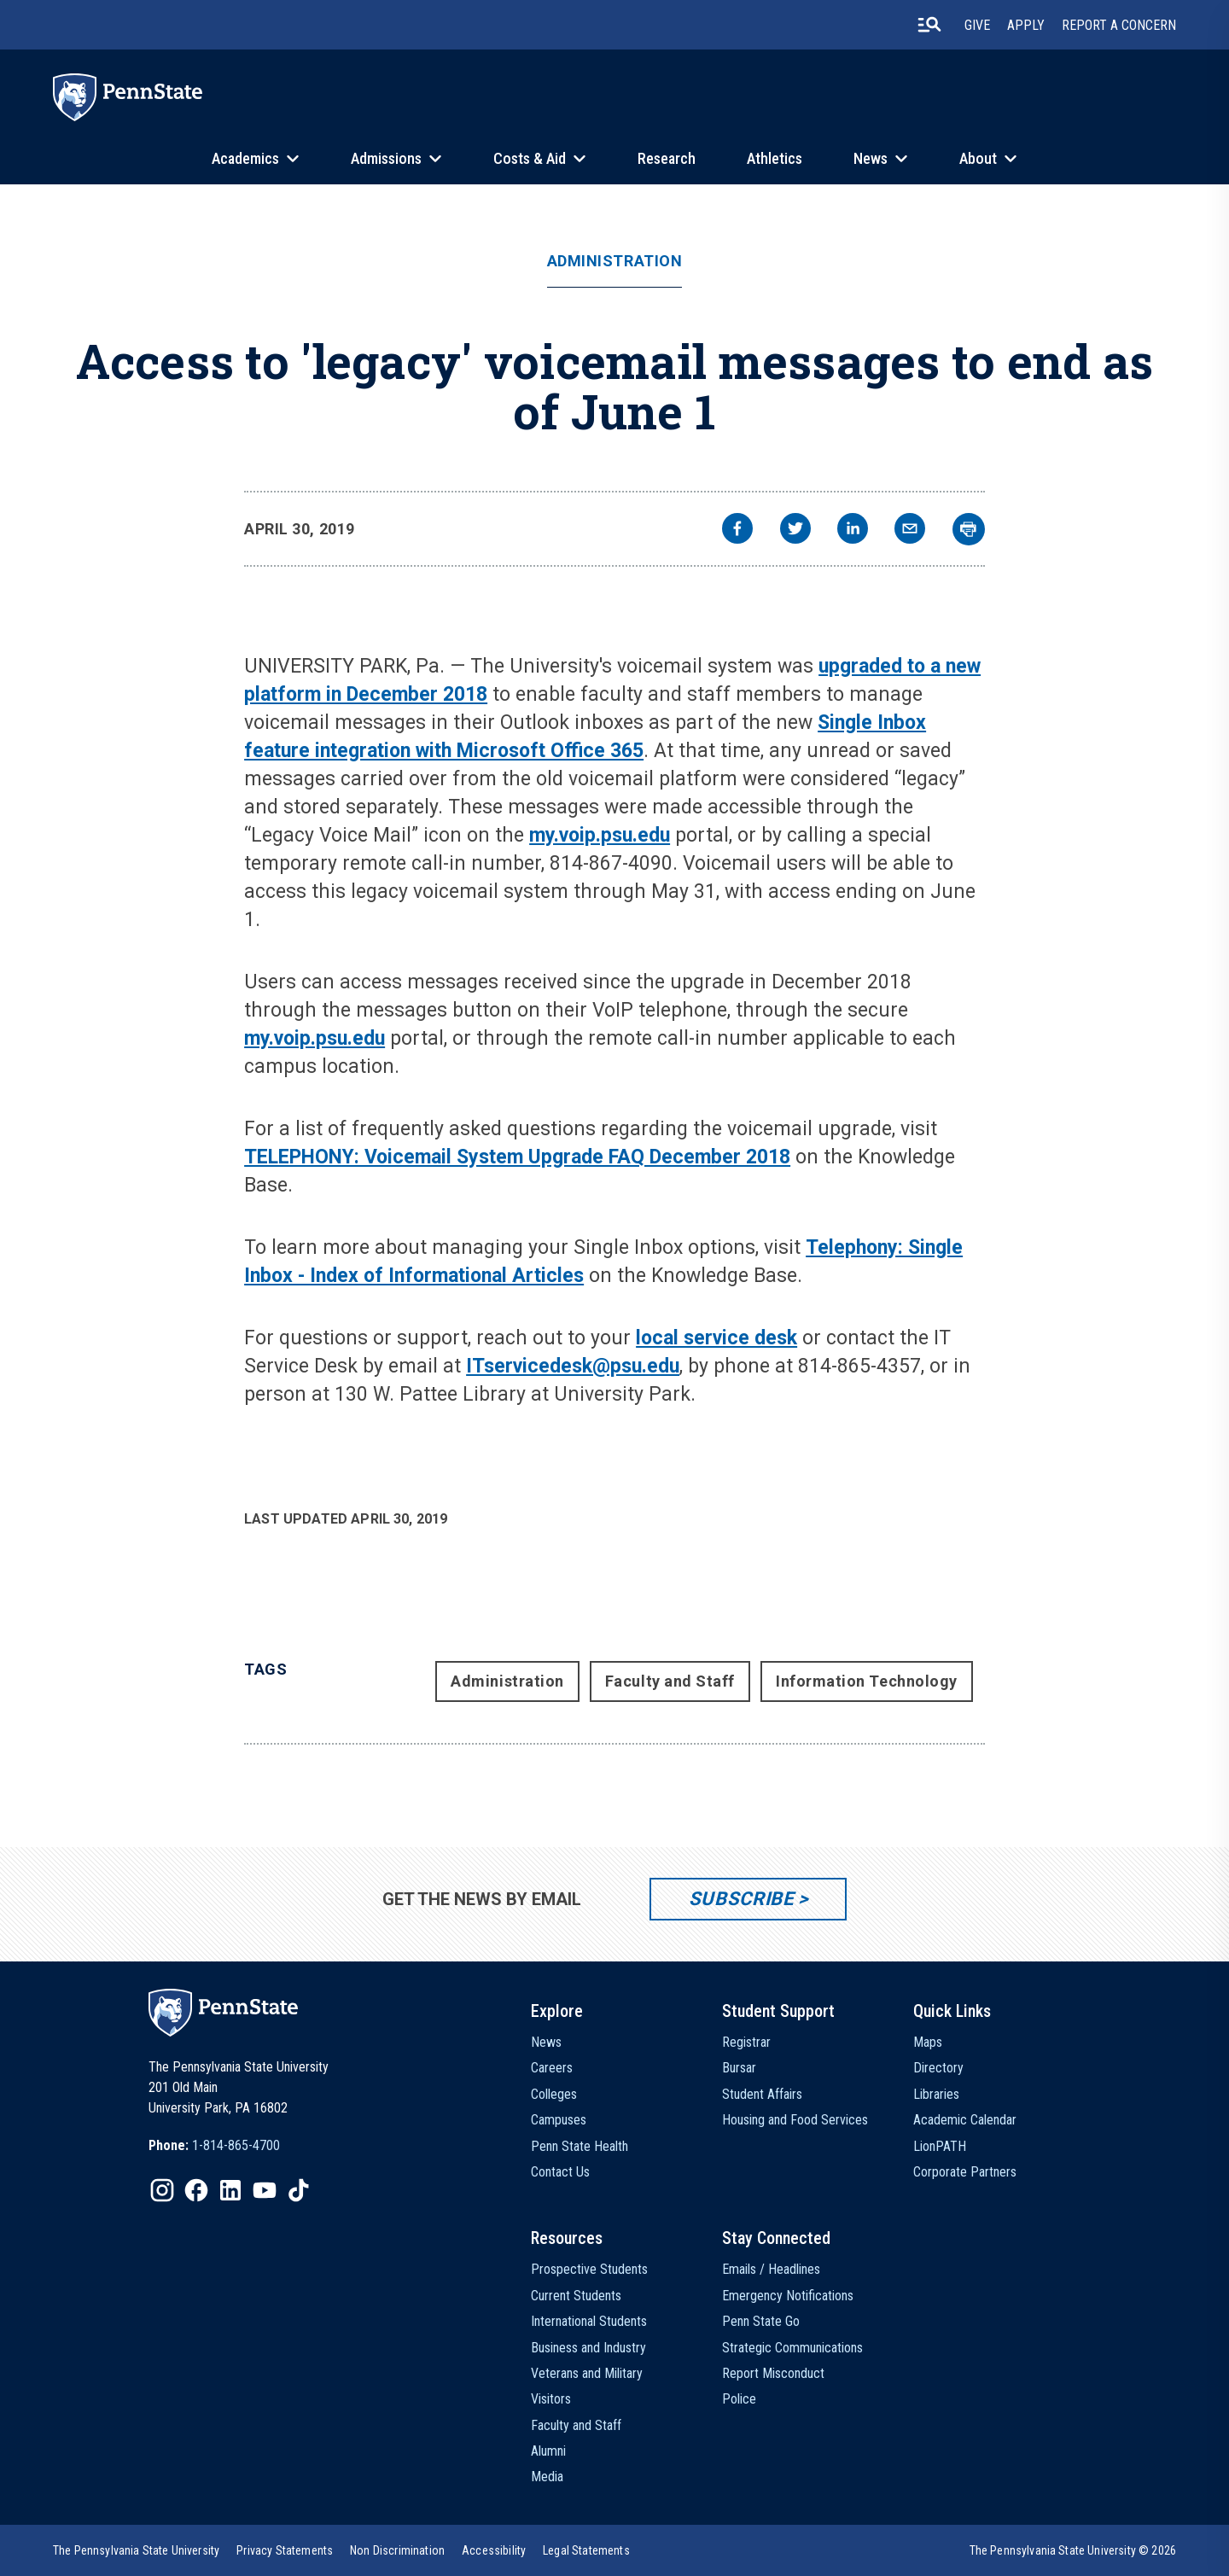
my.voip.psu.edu (599, 835)
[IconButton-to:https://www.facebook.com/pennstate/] (196, 2190)
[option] (214, 2146)
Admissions (386, 158)
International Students (589, 2321)
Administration (615, 261)
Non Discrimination (397, 2550)
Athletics (774, 158)
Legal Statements (586, 2550)
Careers (552, 2068)
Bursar (739, 2068)
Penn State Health (579, 2146)
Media (547, 2476)
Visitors (551, 2399)
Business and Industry (588, 2348)
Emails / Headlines (771, 2269)
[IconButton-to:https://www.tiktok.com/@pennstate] (298, 2190)
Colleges (554, 2094)
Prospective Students (589, 2269)
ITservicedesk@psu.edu (572, 1366)
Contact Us (560, 2172)
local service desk (716, 1337)
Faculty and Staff (670, 1681)
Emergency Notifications (787, 2296)
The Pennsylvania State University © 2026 (1073, 2550)
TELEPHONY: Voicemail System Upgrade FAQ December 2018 (517, 1157)
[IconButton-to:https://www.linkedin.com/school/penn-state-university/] (230, 2190)
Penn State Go (761, 2321)
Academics (245, 158)
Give (977, 25)
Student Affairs (762, 2094)
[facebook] (737, 530)
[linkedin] (852, 530)
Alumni (548, 2451)
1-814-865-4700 (236, 2145)
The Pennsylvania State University (136, 2550)
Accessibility (494, 2550)
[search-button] (929, 25)
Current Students (576, 2296)
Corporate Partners (964, 2172)
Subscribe (741, 1898)
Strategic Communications (792, 2348)
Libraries (936, 2094)
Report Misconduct (773, 2373)
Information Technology (867, 1681)
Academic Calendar (964, 2120)
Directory (938, 2068)
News (870, 158)
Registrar (746, 2042)
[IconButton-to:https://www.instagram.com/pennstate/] (162, 2190)
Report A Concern (1119, 25)
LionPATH (939, 2146)
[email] (909, 530)
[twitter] (795, 530)
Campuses (558, 2120)
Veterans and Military (587, 2373)
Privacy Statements (284, 2550)
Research (667, 158)
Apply (1026, 25)
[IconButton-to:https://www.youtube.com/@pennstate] (264, 2190)
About (978, 158)
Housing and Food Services (795, 2120)
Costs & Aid (529, 158)
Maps (927, 2042)
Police (739, 2399)
